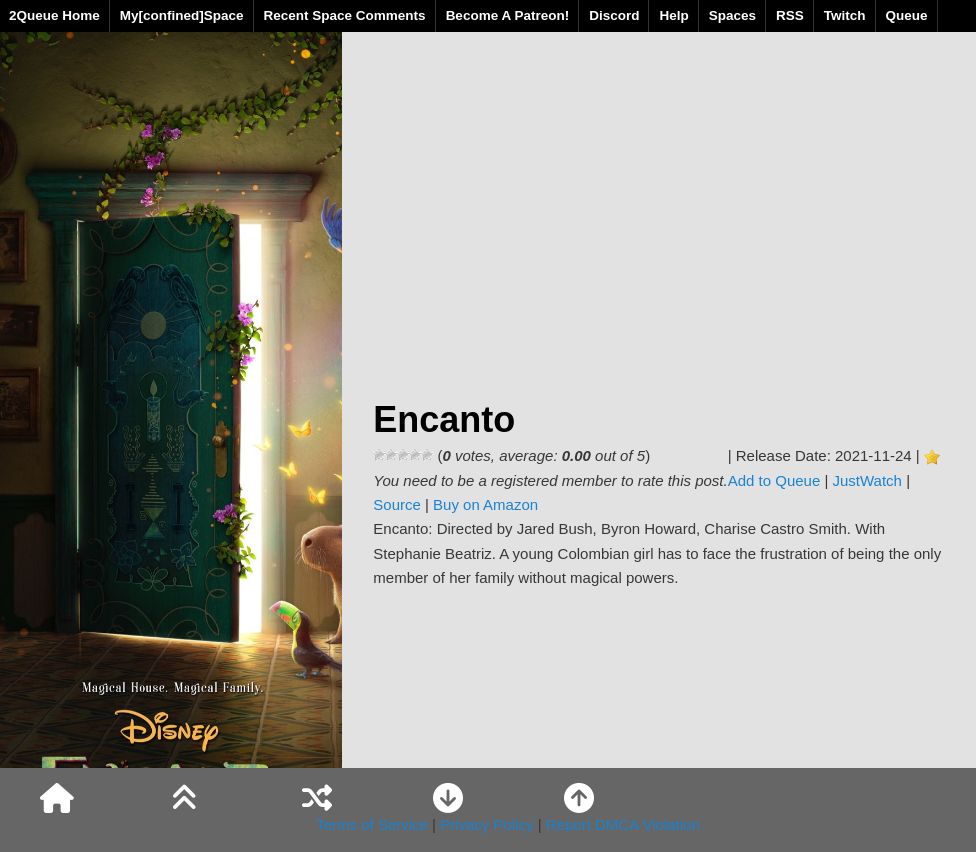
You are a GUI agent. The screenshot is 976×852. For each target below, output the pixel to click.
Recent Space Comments (345, 15)
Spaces (732, 15)
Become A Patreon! (508, 15)
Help (673, 15)
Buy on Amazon (485, 504)
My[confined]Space (182, 15)
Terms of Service (372, 824)
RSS (790, 15)
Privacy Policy (486, 824)
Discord (614, 15)
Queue (907, 15)
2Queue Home (54, 15)
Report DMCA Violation (623, 824)
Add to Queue (774, 480)
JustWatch (867, 480)
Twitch (845, 15)
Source (397, 504)
